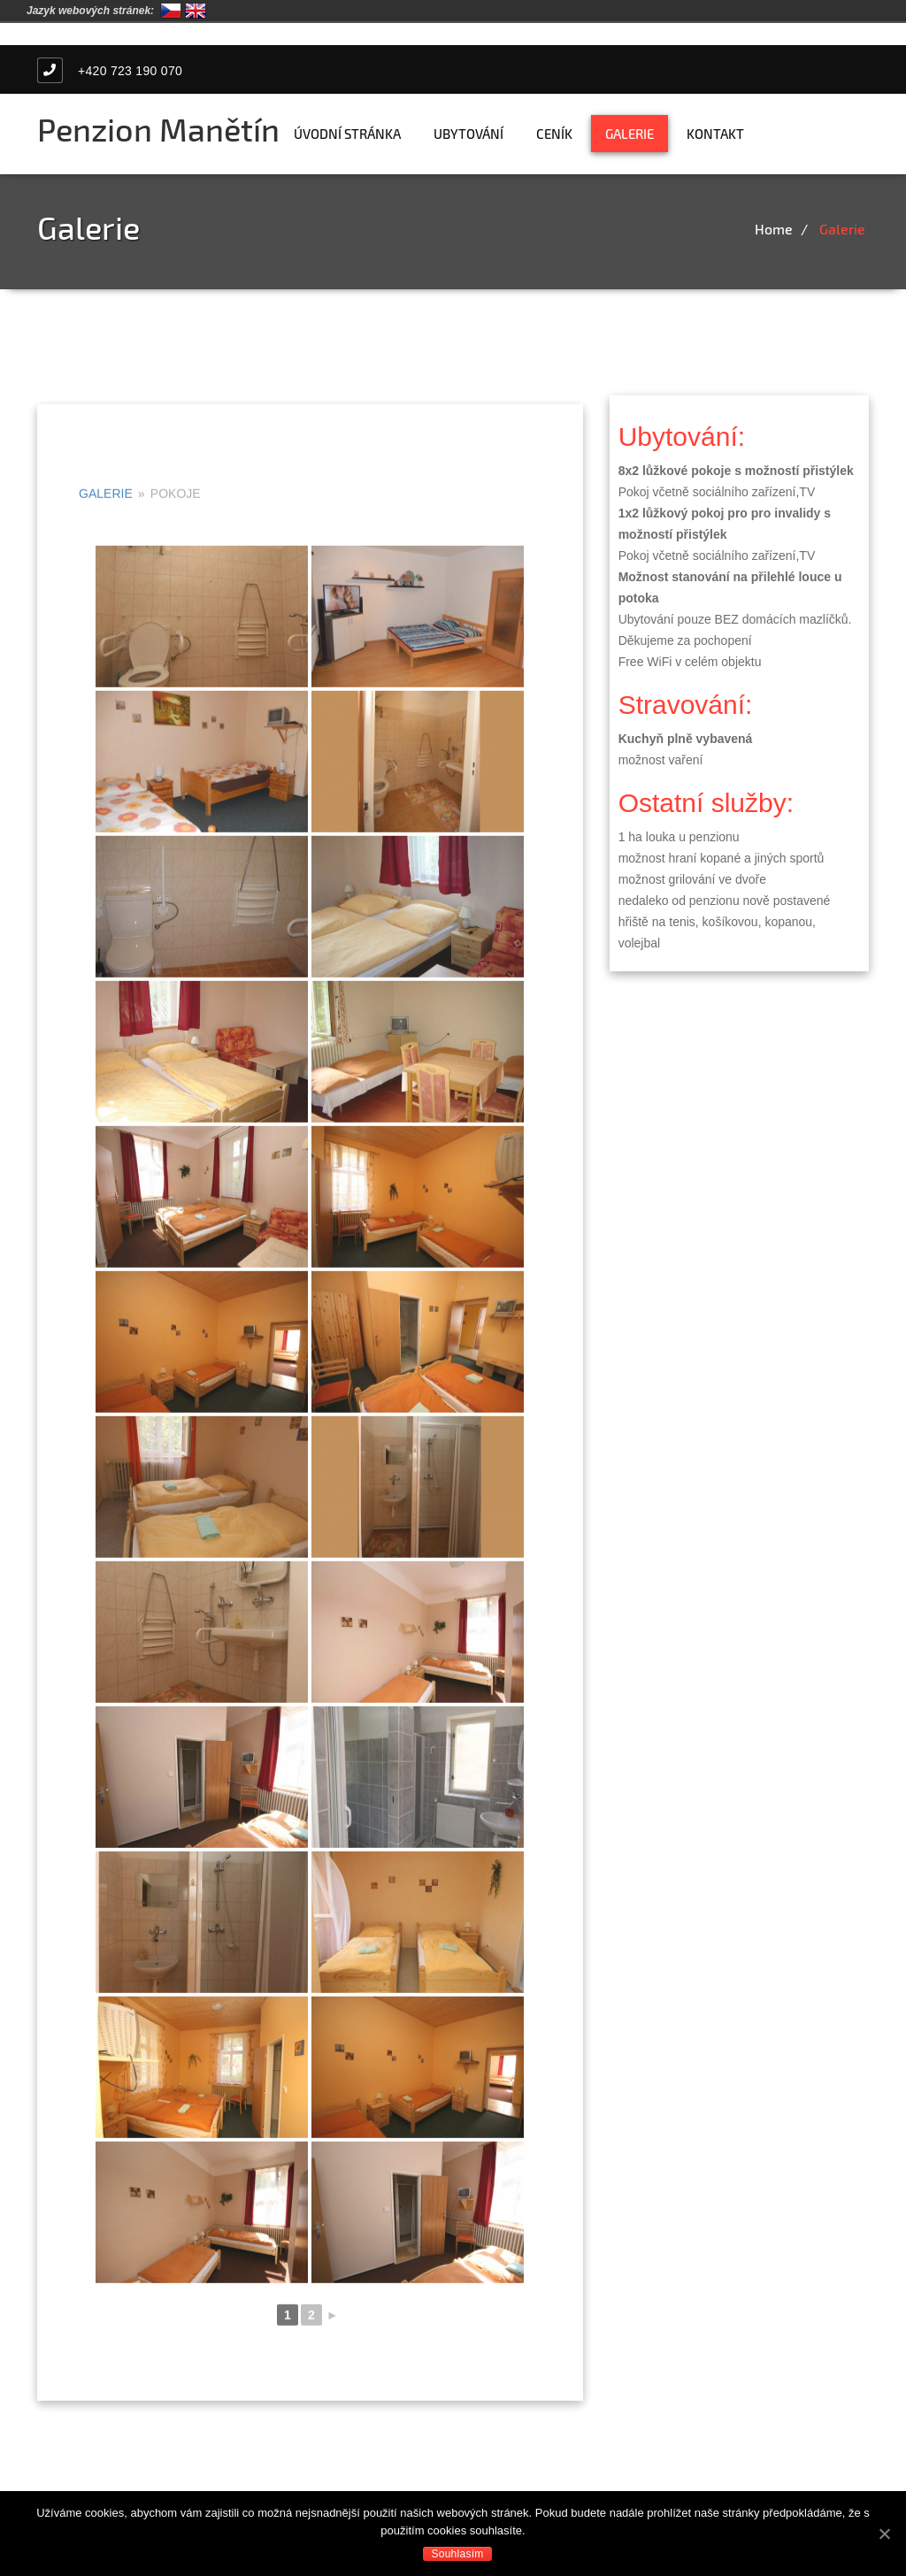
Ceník (554, 134)
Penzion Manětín (158, 129)
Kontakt (715, 134)
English (195, 10)
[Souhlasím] (884, 2533)
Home (774, 228)
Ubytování (468, 134)
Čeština (170, 10)
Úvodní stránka (347, 134)
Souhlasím (458, 2554)
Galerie (629, 134)
